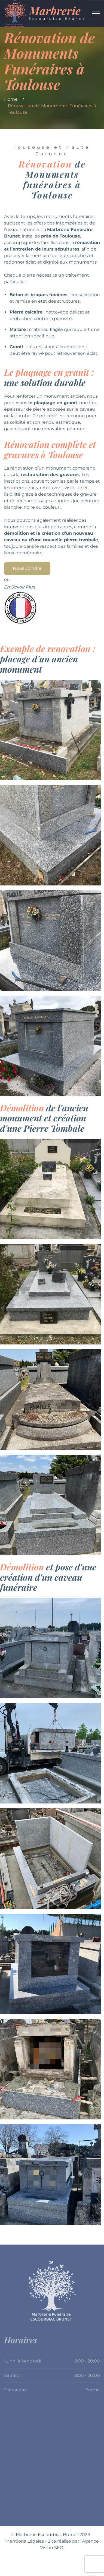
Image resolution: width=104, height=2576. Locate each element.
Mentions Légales (24, 2541)
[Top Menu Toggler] (96, 13)
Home (11, 99)
